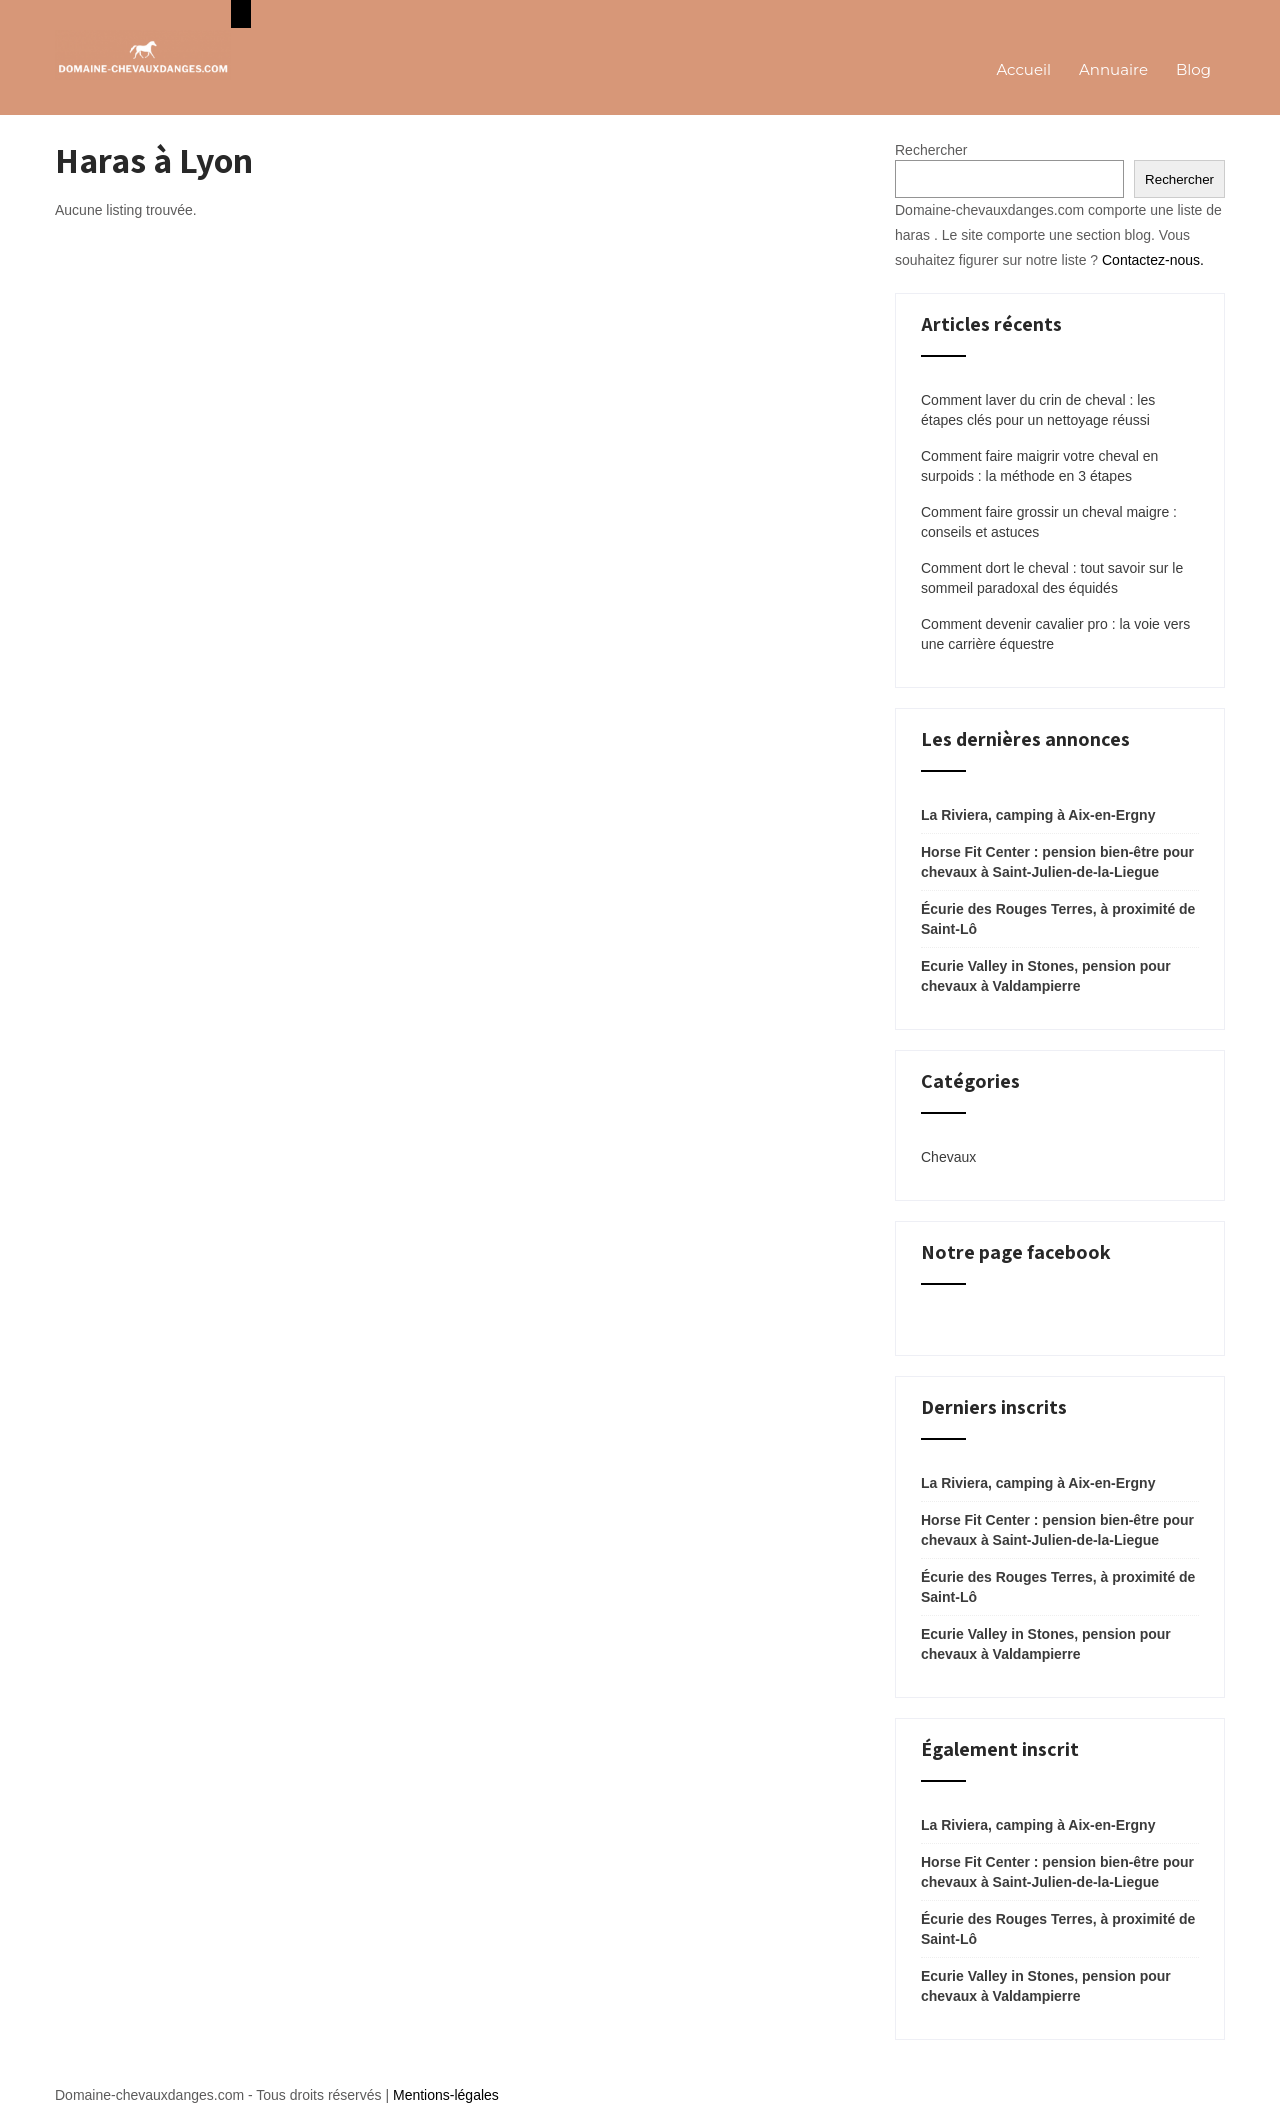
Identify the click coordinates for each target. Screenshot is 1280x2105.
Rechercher (931, 150)
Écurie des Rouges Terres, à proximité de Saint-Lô (1058, 919)
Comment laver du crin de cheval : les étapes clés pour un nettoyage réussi (1038, 410)
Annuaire (1113, 69)
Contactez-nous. (1153, 260)
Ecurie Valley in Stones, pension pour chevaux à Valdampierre (1046, 976)
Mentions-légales (446, 2095)
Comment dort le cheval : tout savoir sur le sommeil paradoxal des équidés (1052, 578)
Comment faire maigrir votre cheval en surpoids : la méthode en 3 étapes (1039, 466)
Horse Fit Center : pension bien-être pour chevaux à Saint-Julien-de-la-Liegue (1057, 862)
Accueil (1023, 69)
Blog (1193, 69)
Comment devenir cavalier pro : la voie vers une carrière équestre (1055, 634)
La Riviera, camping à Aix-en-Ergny (1038, 815)
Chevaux (948, 1157)
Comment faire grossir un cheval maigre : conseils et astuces (1049, 522)
